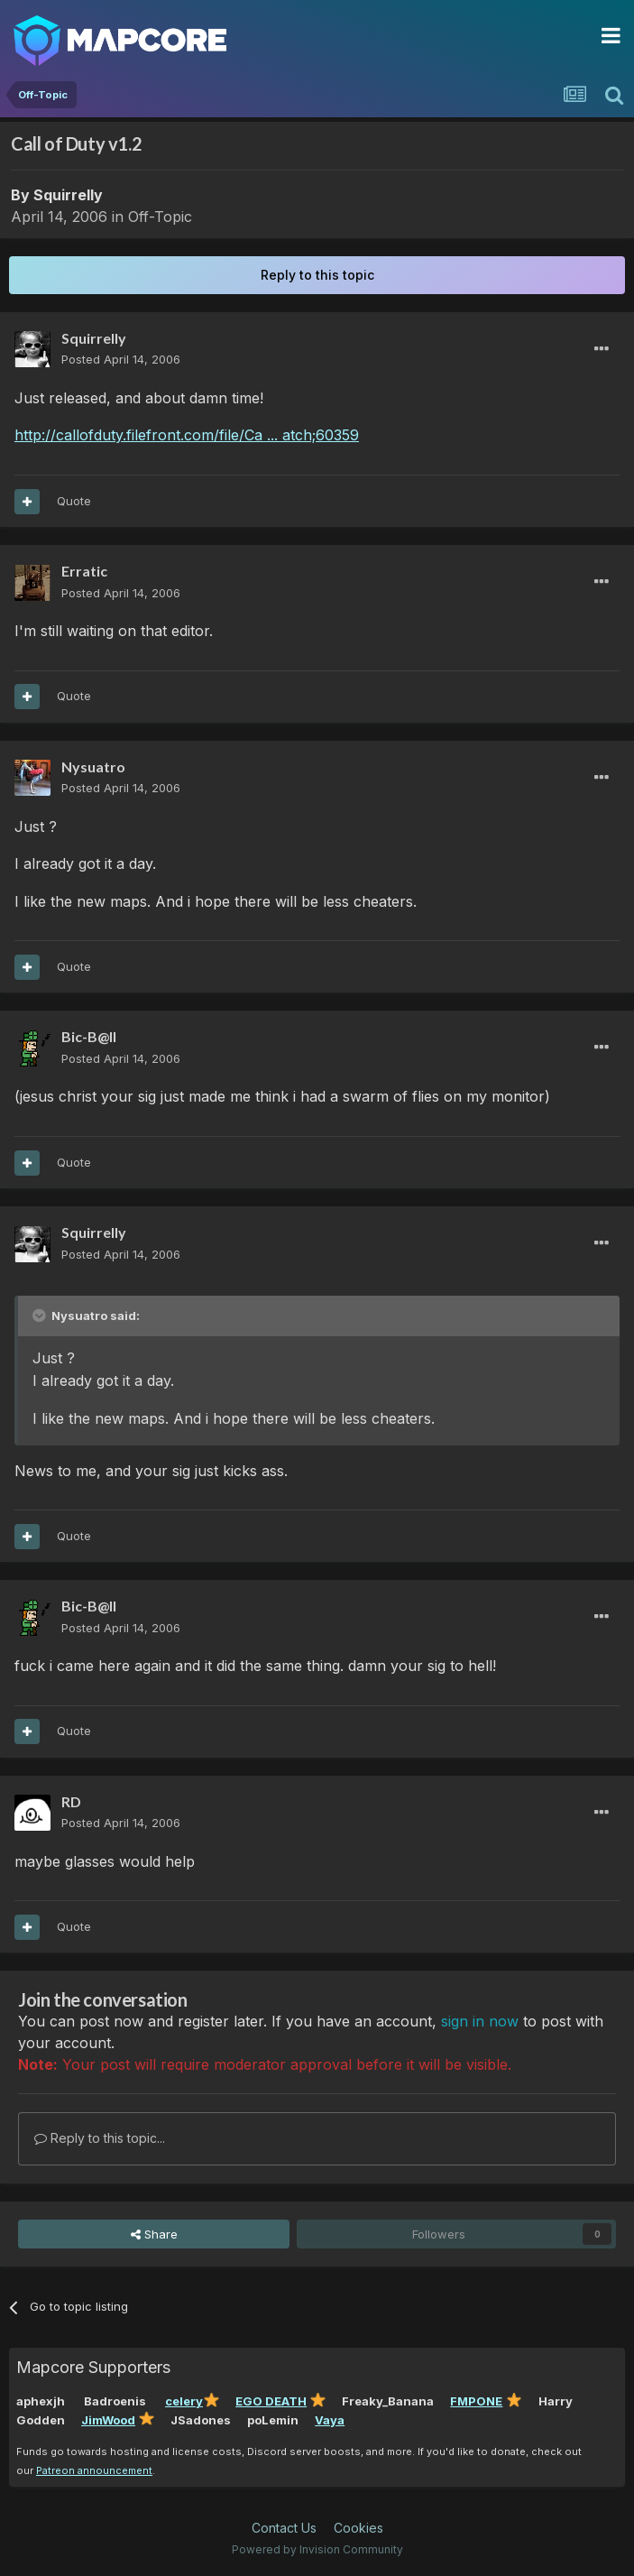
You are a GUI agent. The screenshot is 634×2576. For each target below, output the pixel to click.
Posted (120, 359)
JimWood (108, 2420)
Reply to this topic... (99, 2138)
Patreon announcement (94, 2470)
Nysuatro (93, 766)
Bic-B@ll (88, 1036)
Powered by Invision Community (317, 2549)
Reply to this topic (317, 274)
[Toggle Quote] (40, 1315)
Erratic (84, 570)
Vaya (330, 2420)
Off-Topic (160, 217)
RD (71, 1801)
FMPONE (476, 2401)
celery (184, 2401)
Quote (74, 501)
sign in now (480, 2021)
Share (154, 2234)
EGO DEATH (271, 2401)
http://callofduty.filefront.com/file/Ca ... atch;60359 (186, 435)
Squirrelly (68, 195)
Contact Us (284, 2527)
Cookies (358, 2527)
